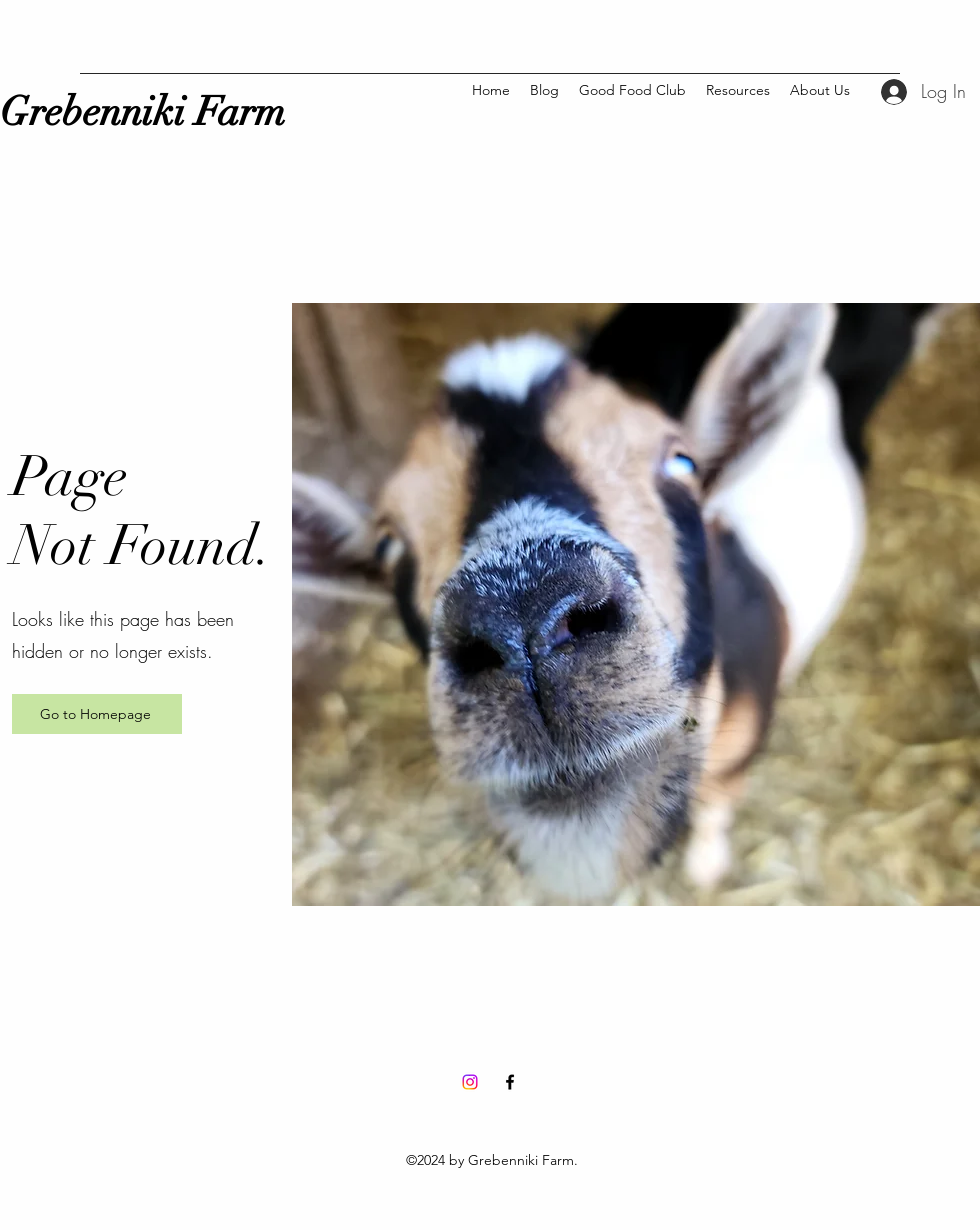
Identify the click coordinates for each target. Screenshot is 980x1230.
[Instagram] (470, 1082)
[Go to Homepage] (97, 714)
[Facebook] (510, 1082)
